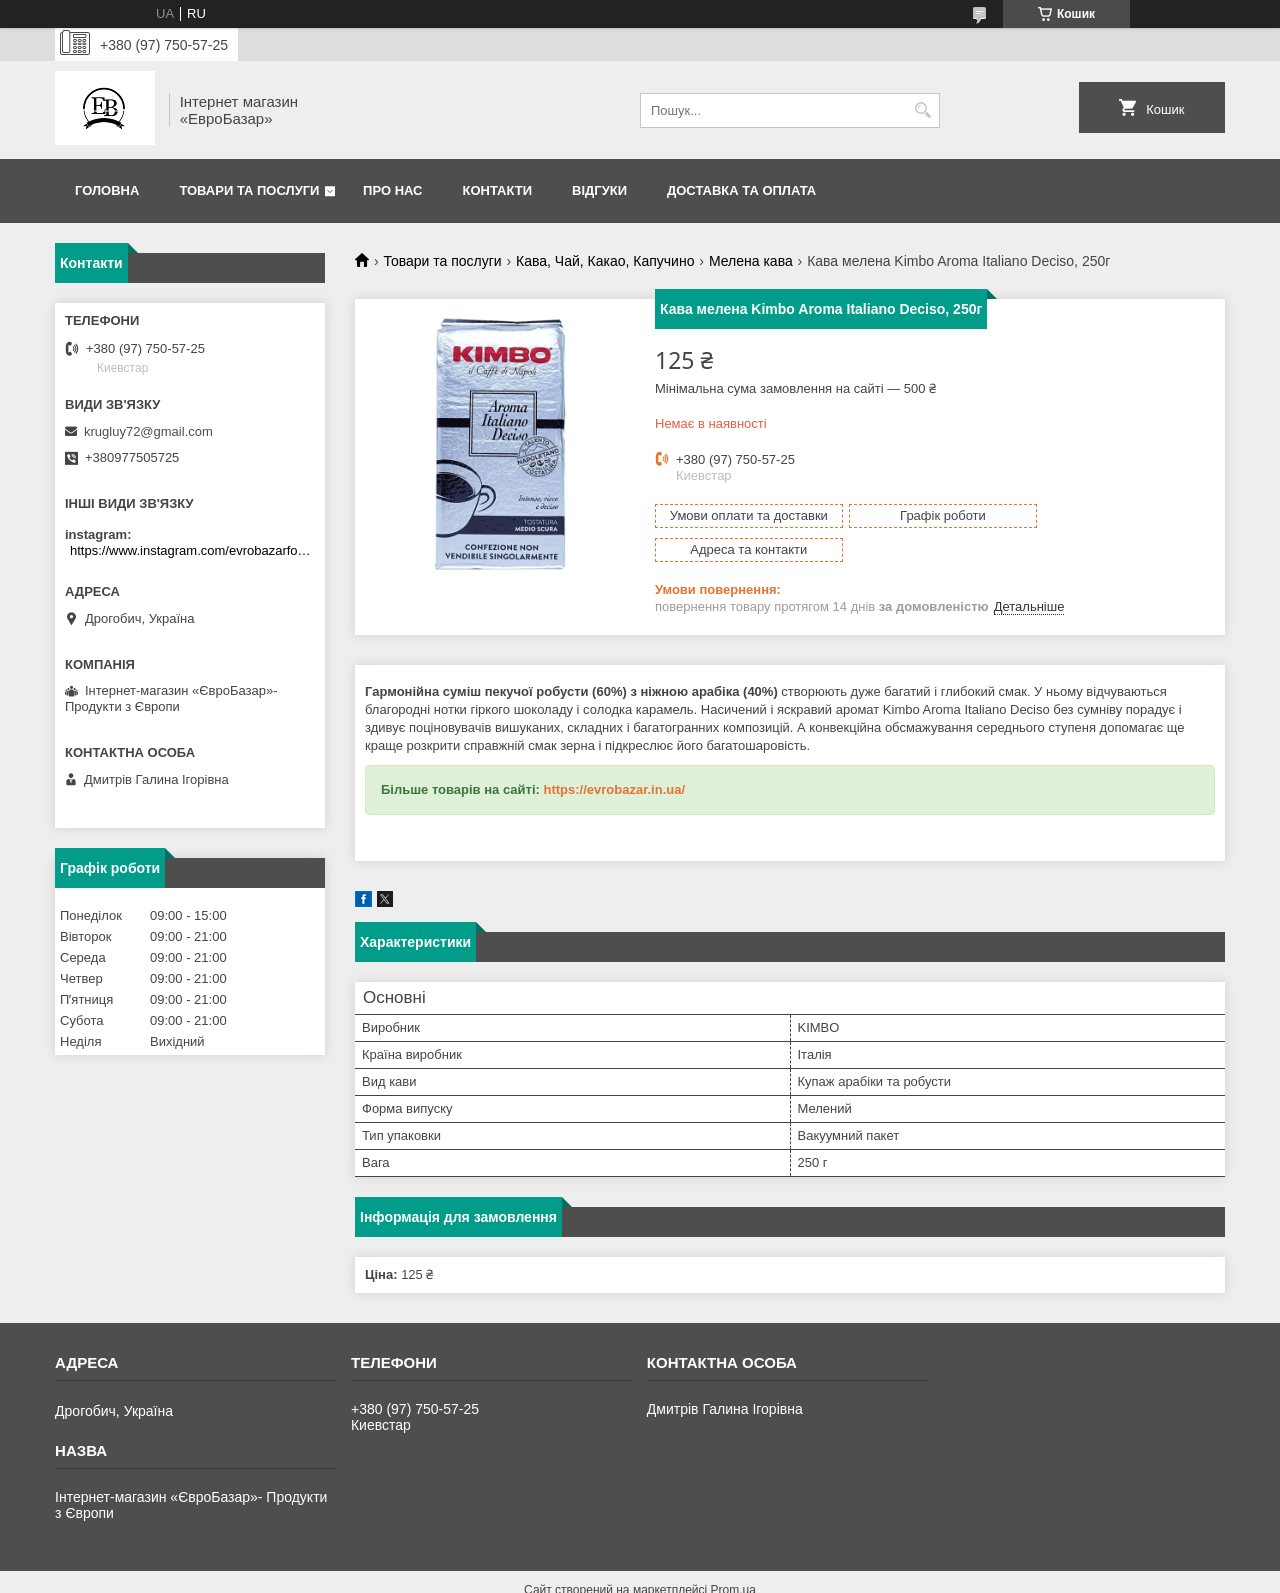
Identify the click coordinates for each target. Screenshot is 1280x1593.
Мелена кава (751, 261)
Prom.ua (733, 1556)
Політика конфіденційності (865, 1574)
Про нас (392, 190)
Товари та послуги (249, 190)
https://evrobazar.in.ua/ (614, 755)
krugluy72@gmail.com (148, 431)
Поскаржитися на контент (710, 1574)
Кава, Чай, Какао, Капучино (605, 261)
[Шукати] (922, 110)
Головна (107, 190)
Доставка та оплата (741, 190)
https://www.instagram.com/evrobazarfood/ (192, 550)
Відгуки (599, 190)
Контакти (498, 190)
